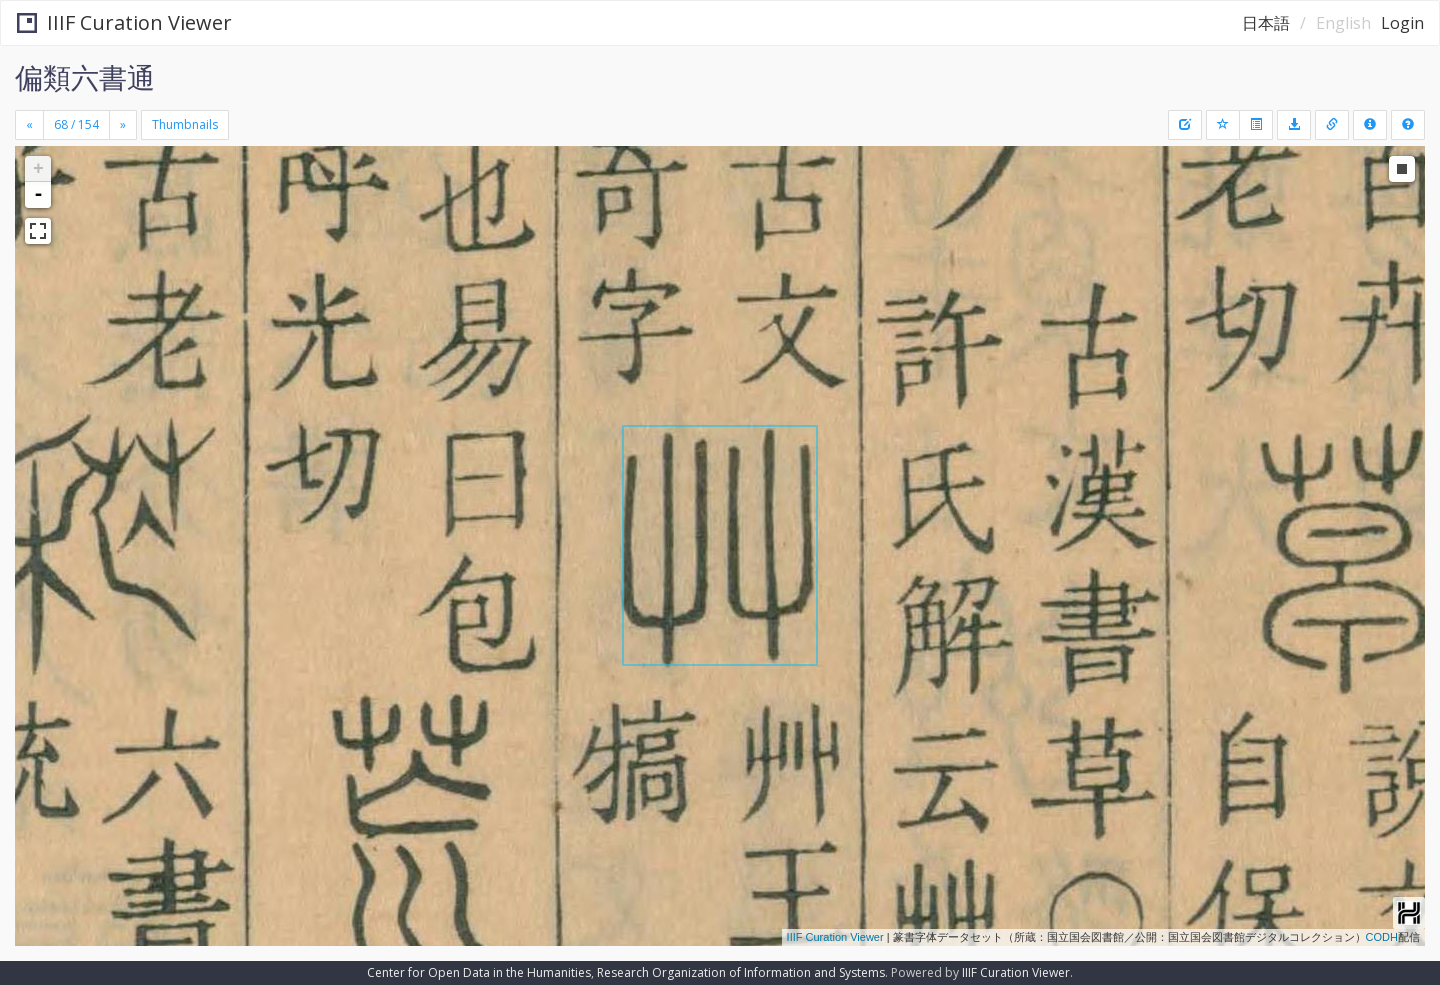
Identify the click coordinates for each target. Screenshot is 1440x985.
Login (1402, 23)
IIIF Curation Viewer (124, 22)
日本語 (1266, 23)
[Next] (123, 125)
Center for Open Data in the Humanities (479, 972)
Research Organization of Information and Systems (741, 972)
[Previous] (29, 125)
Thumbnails (185, 124)
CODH (1382, 937)
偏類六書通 (85, 77)
